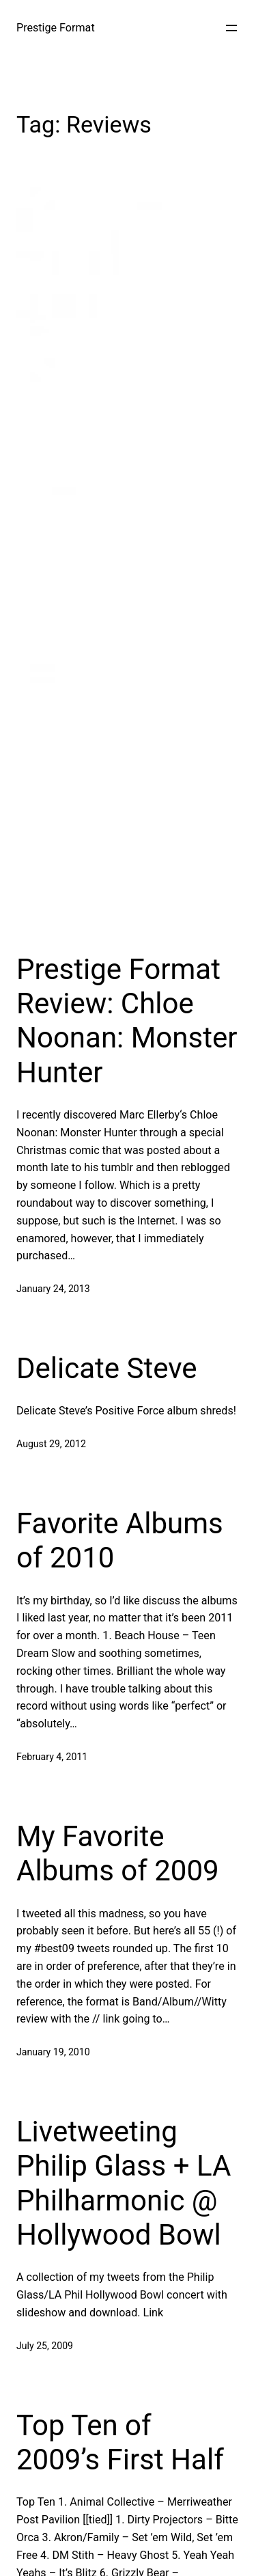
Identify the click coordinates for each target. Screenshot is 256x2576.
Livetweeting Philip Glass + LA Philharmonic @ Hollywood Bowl (123, 2183)
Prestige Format (55, 27)
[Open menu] (231, 28)
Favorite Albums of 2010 (119, 1540)
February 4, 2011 (51, 1756)
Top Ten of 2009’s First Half (120, 2442)
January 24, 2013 (53, 1288)
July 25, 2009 (44, 2345)
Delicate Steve (106, 1368)
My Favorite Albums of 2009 (117, 1853)
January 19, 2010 (53, 2051)
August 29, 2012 (51, 1443)
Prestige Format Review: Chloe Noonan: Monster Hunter (126, 1021)
